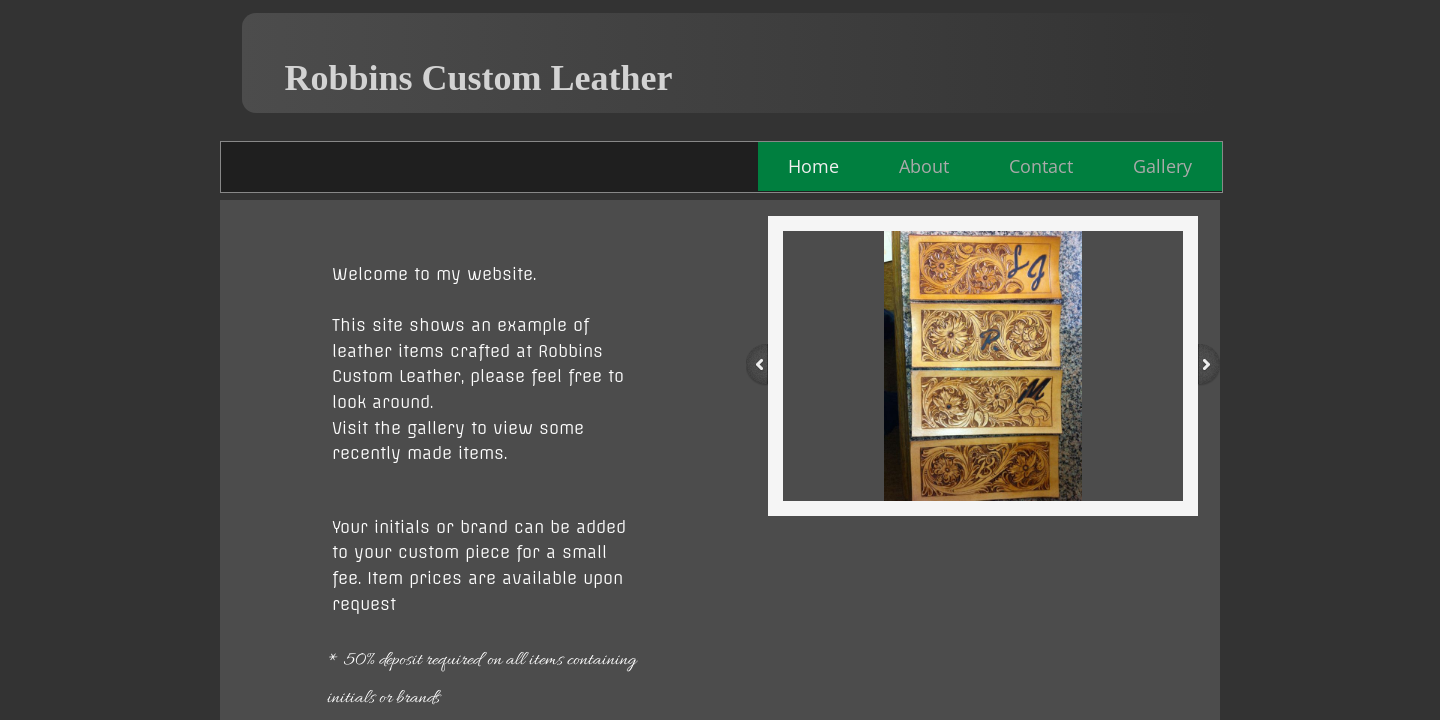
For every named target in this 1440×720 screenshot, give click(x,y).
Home (813, 166)
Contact (1041, 166)
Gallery (1162, 166)
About (924, 166)
